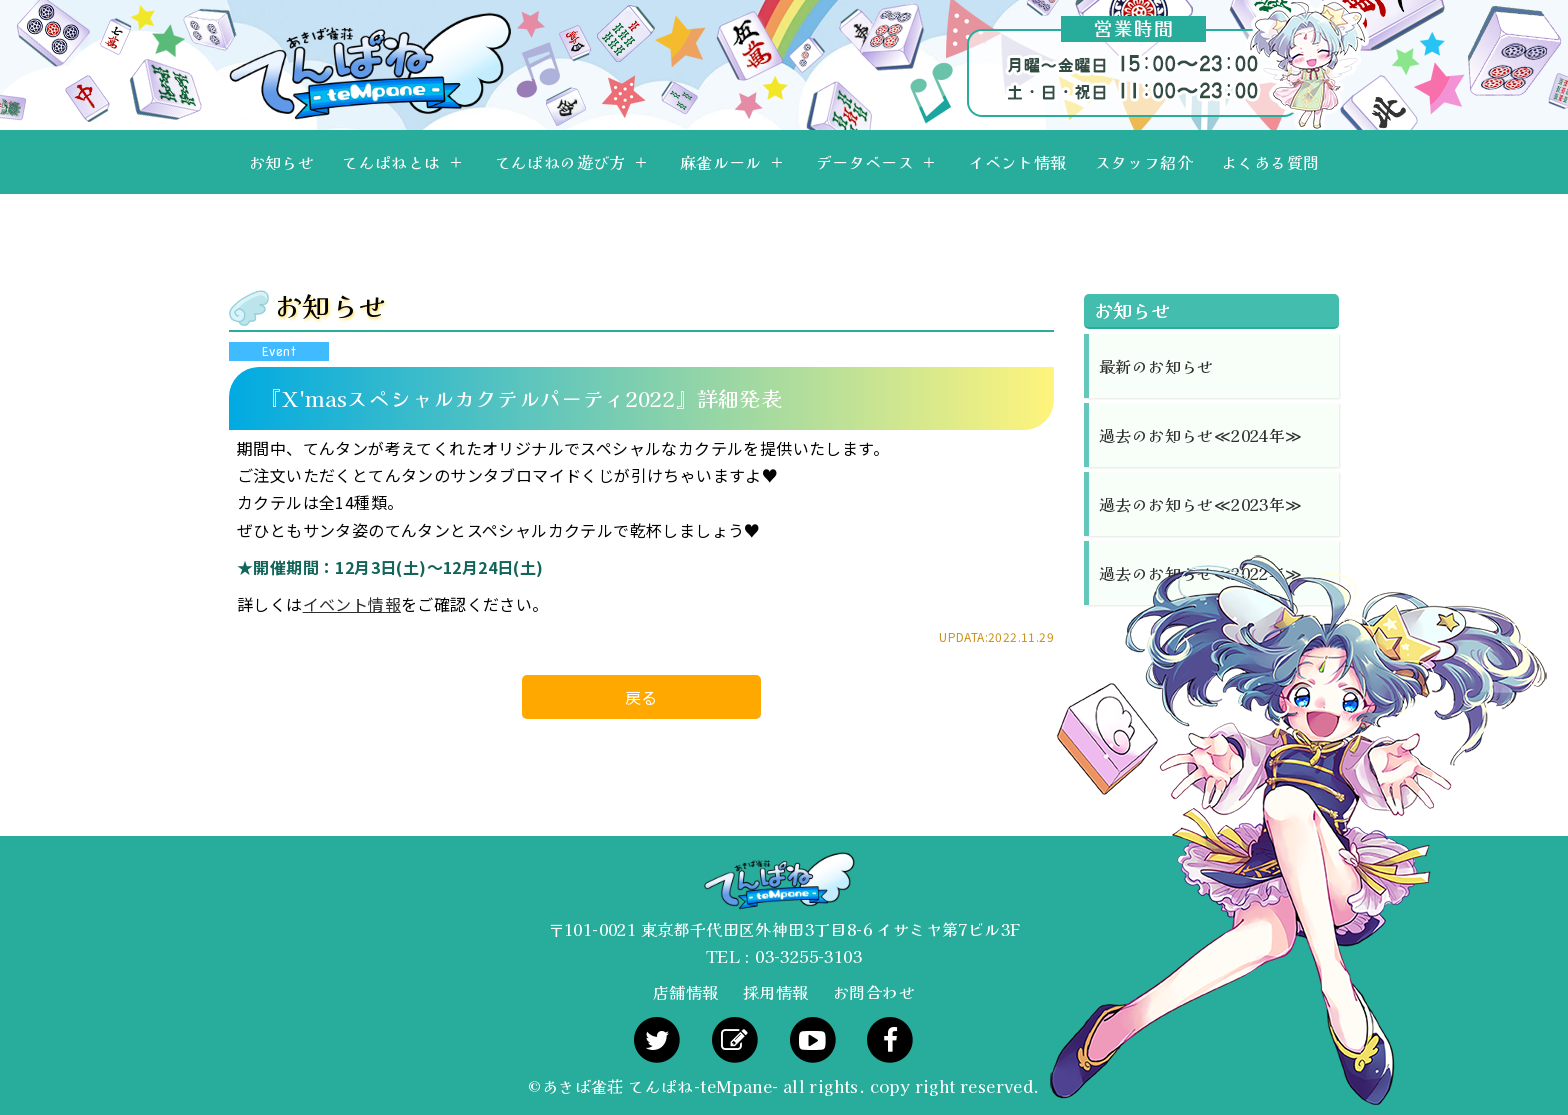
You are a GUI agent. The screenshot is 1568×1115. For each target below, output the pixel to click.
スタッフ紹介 (1144, 162)
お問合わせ (874, 992)
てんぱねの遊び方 (560, 162)
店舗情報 (686, 992)
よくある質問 (1270, 162)
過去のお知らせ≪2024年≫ (1201, 435)
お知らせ (282, 162)
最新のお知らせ (1156, 366)
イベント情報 (1017, 162)
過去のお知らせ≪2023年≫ (1201, 504)
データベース (865, 162)
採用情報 (776, 992)
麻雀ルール (721, 162)
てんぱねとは (391, 162)
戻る (641, 697)
